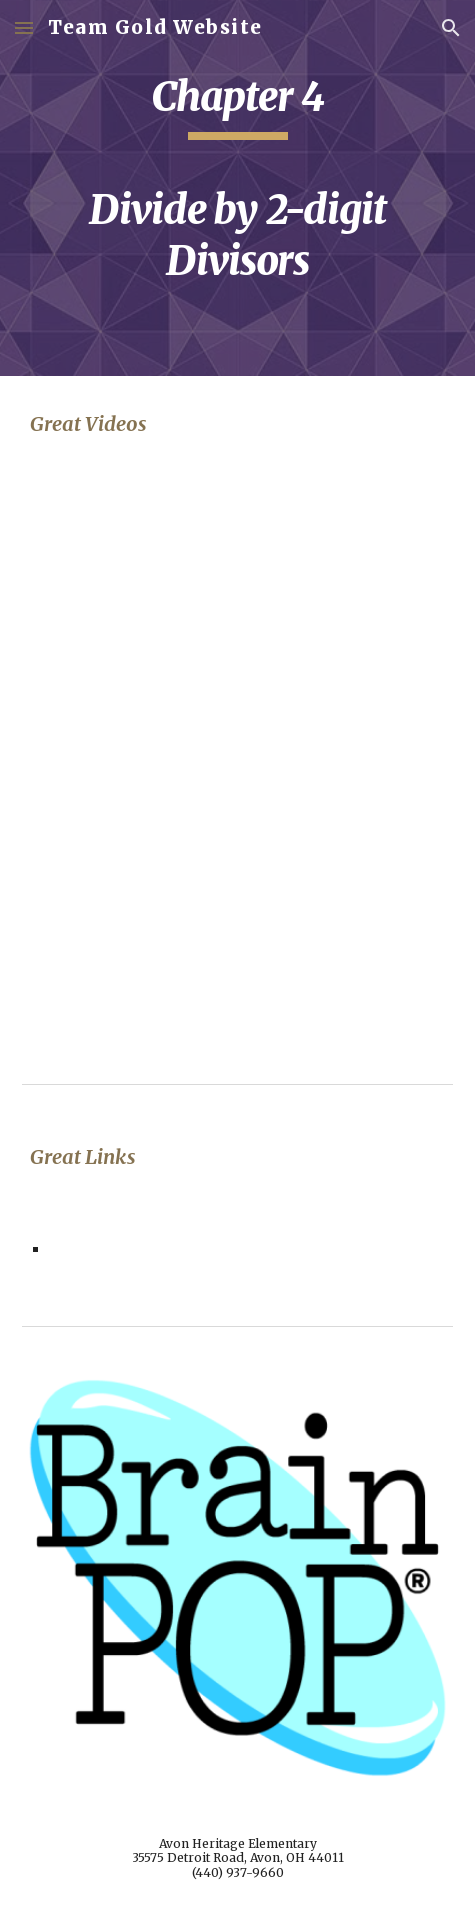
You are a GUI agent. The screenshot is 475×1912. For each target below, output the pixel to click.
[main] (237, 188)
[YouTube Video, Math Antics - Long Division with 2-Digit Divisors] (237, 906)
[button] (24, 27)
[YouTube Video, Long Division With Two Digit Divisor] (237, 616)
